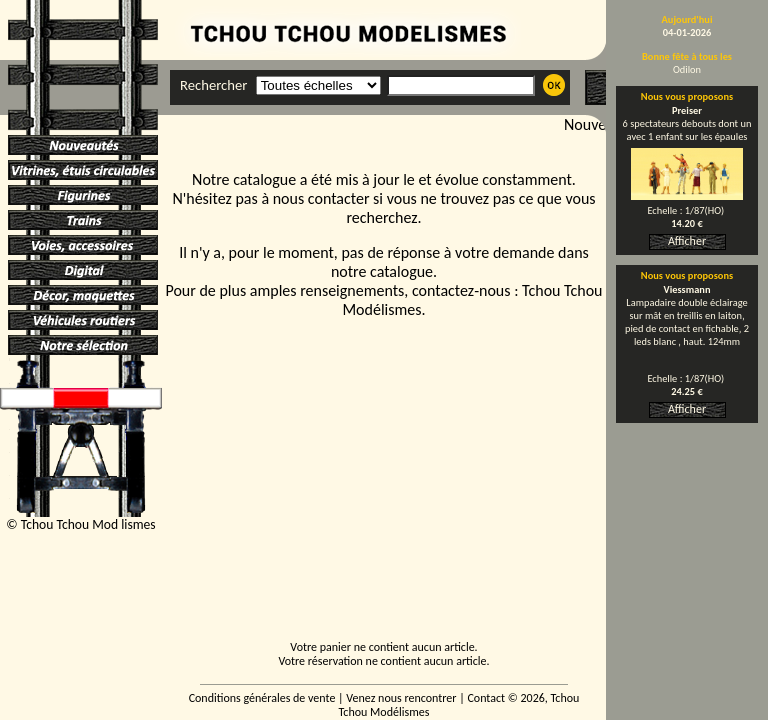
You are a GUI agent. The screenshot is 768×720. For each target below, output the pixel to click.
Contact (486, 698)
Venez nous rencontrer (401, 698)
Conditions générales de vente (262, 698)
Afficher (687, 241)
